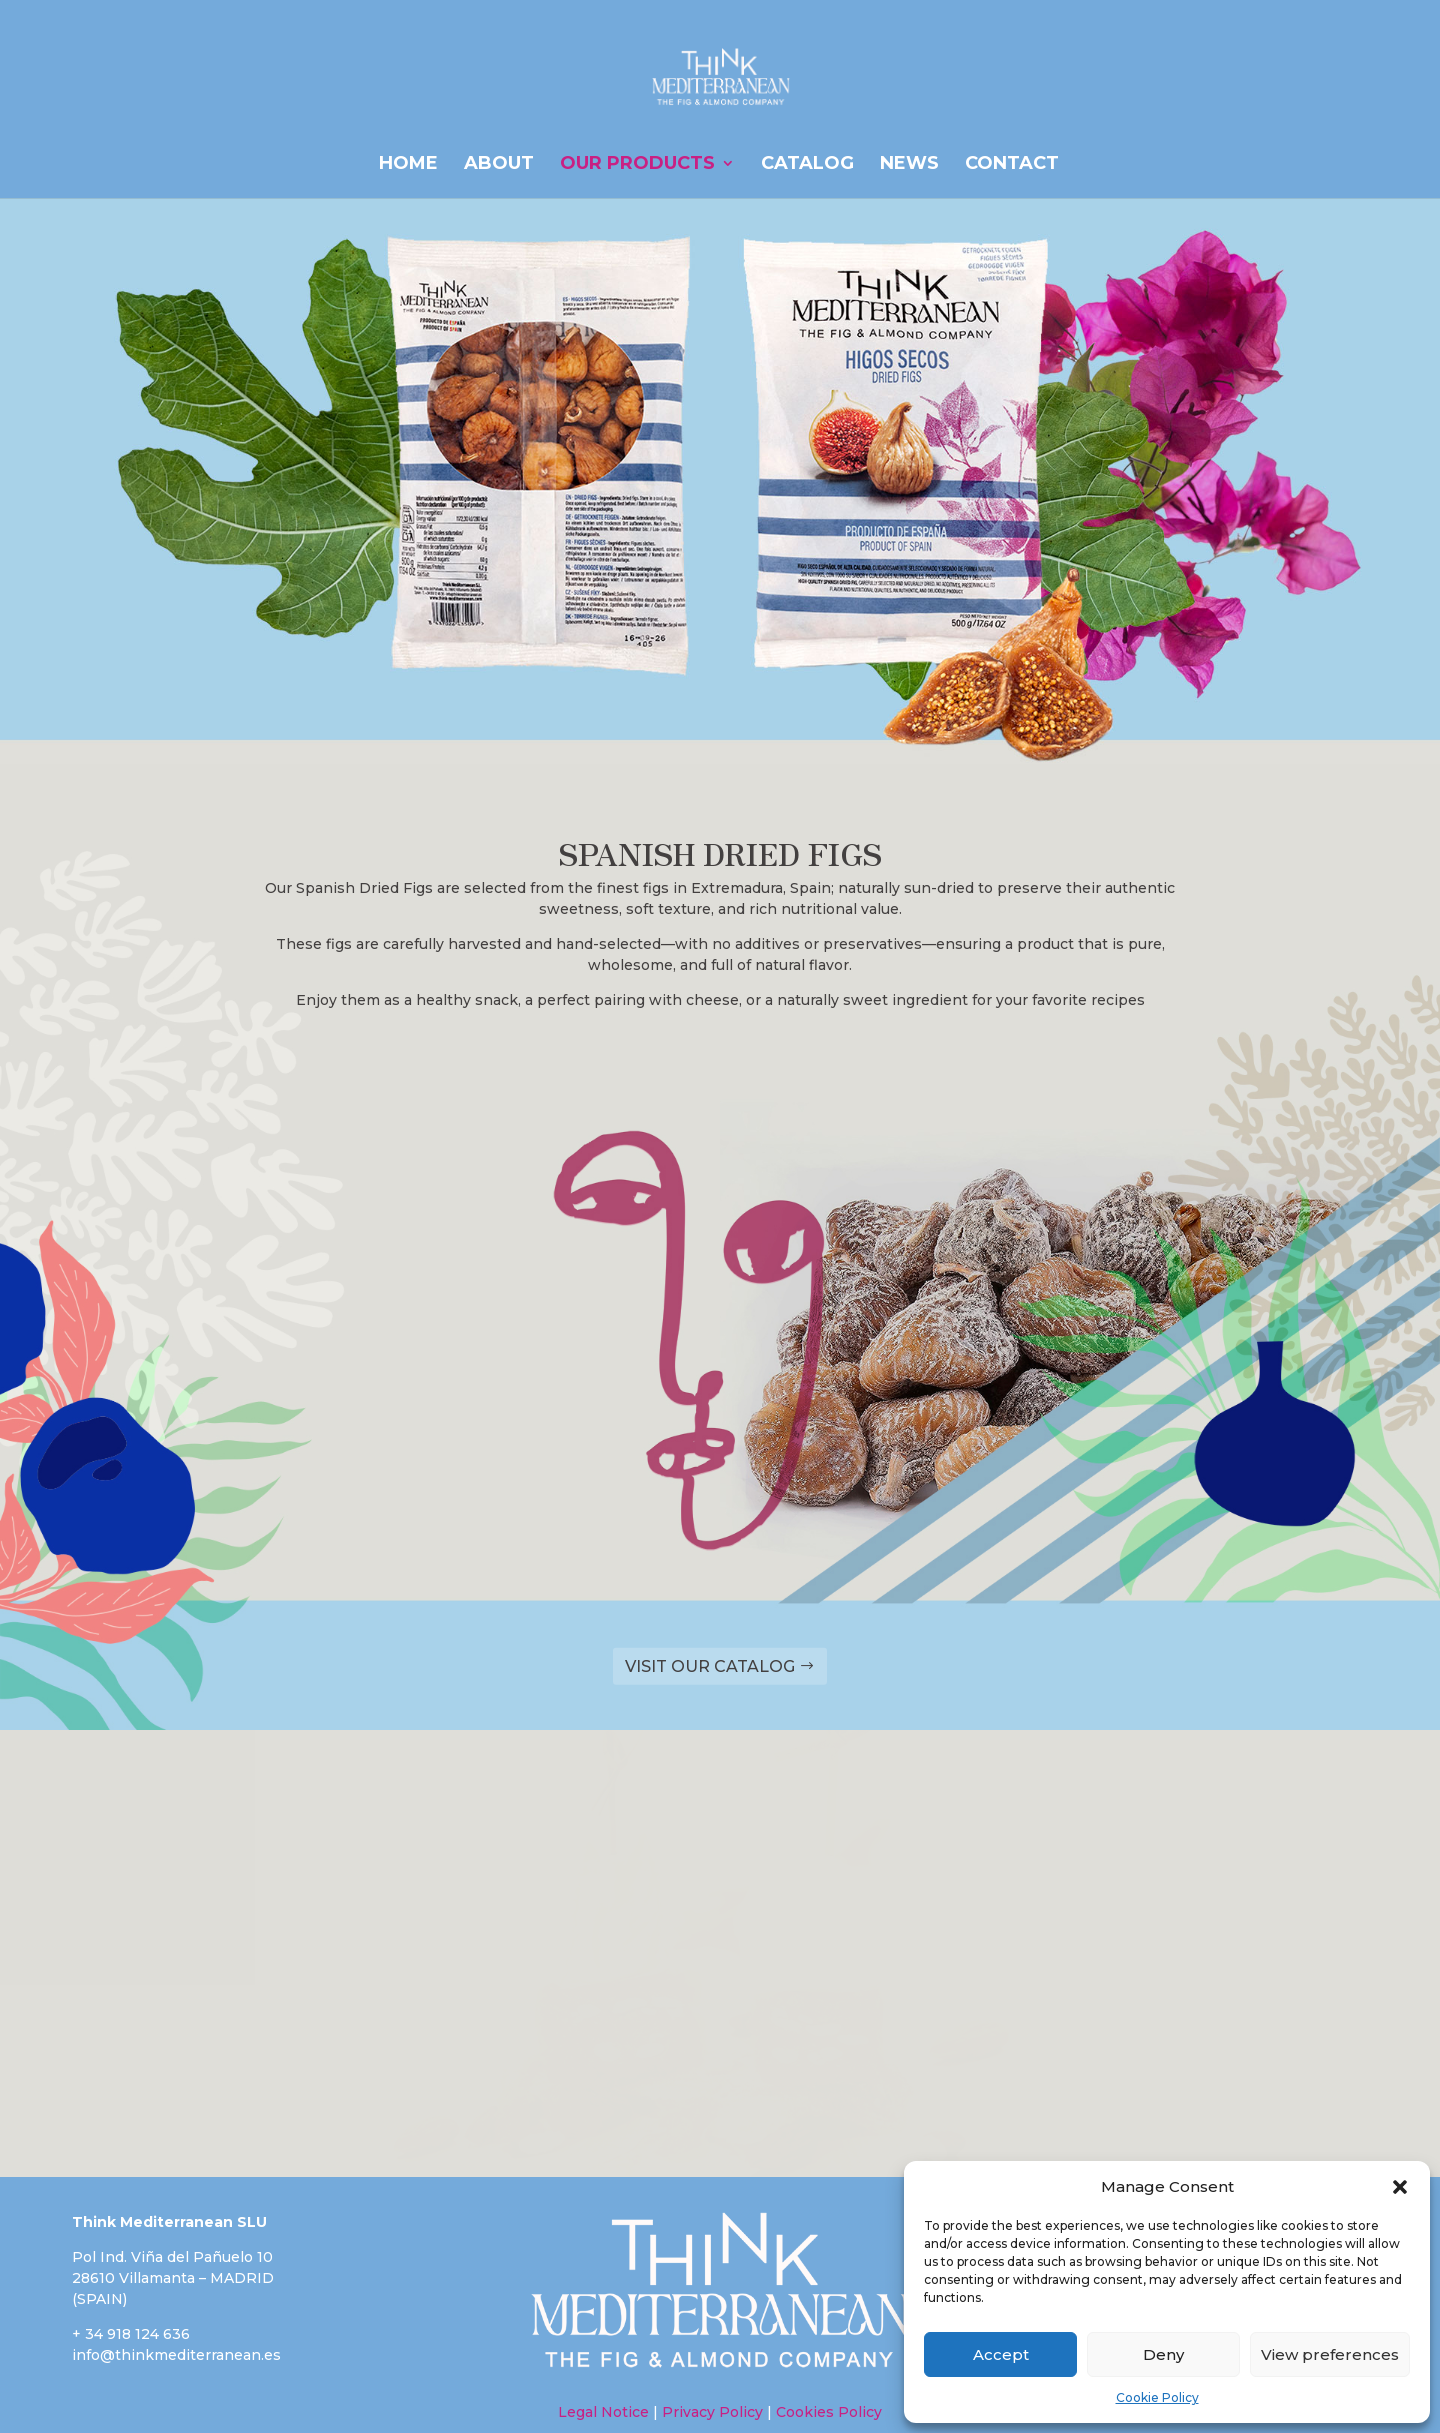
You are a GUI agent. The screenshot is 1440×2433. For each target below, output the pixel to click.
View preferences (1330, 2354)
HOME (408, 165)
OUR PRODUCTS (637, 165)
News (909, 165)
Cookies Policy (827, 2412)
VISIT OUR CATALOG (710, 1666)
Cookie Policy (1157, 2397)
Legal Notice (603, 2412)
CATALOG (807, 165)
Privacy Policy (712, 2412)
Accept (1001, 2354)
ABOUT (499, 165)
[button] (1400, 2187)
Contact (1012, 165)
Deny (1163, 2354)
